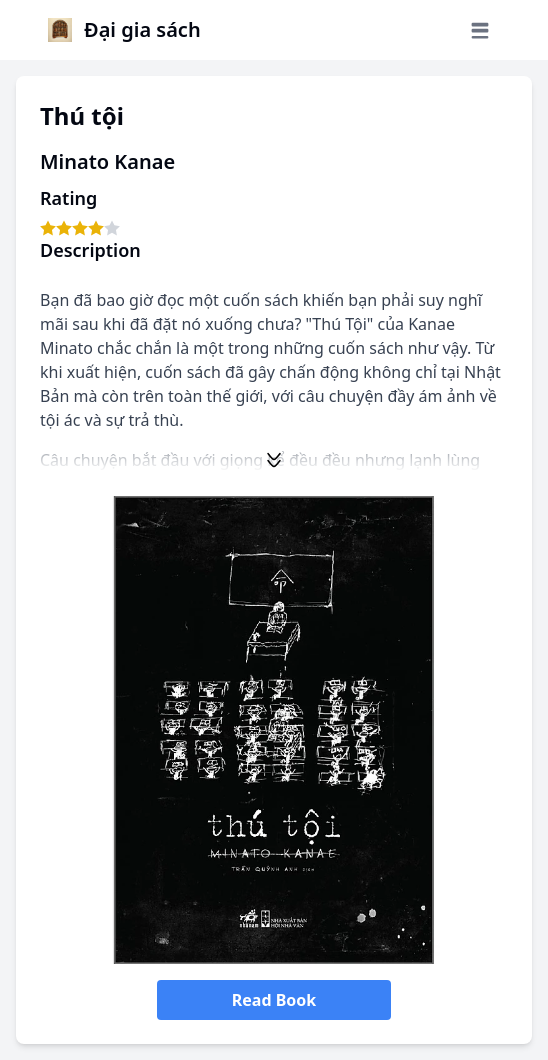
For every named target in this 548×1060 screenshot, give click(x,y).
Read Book (274, 1000)
